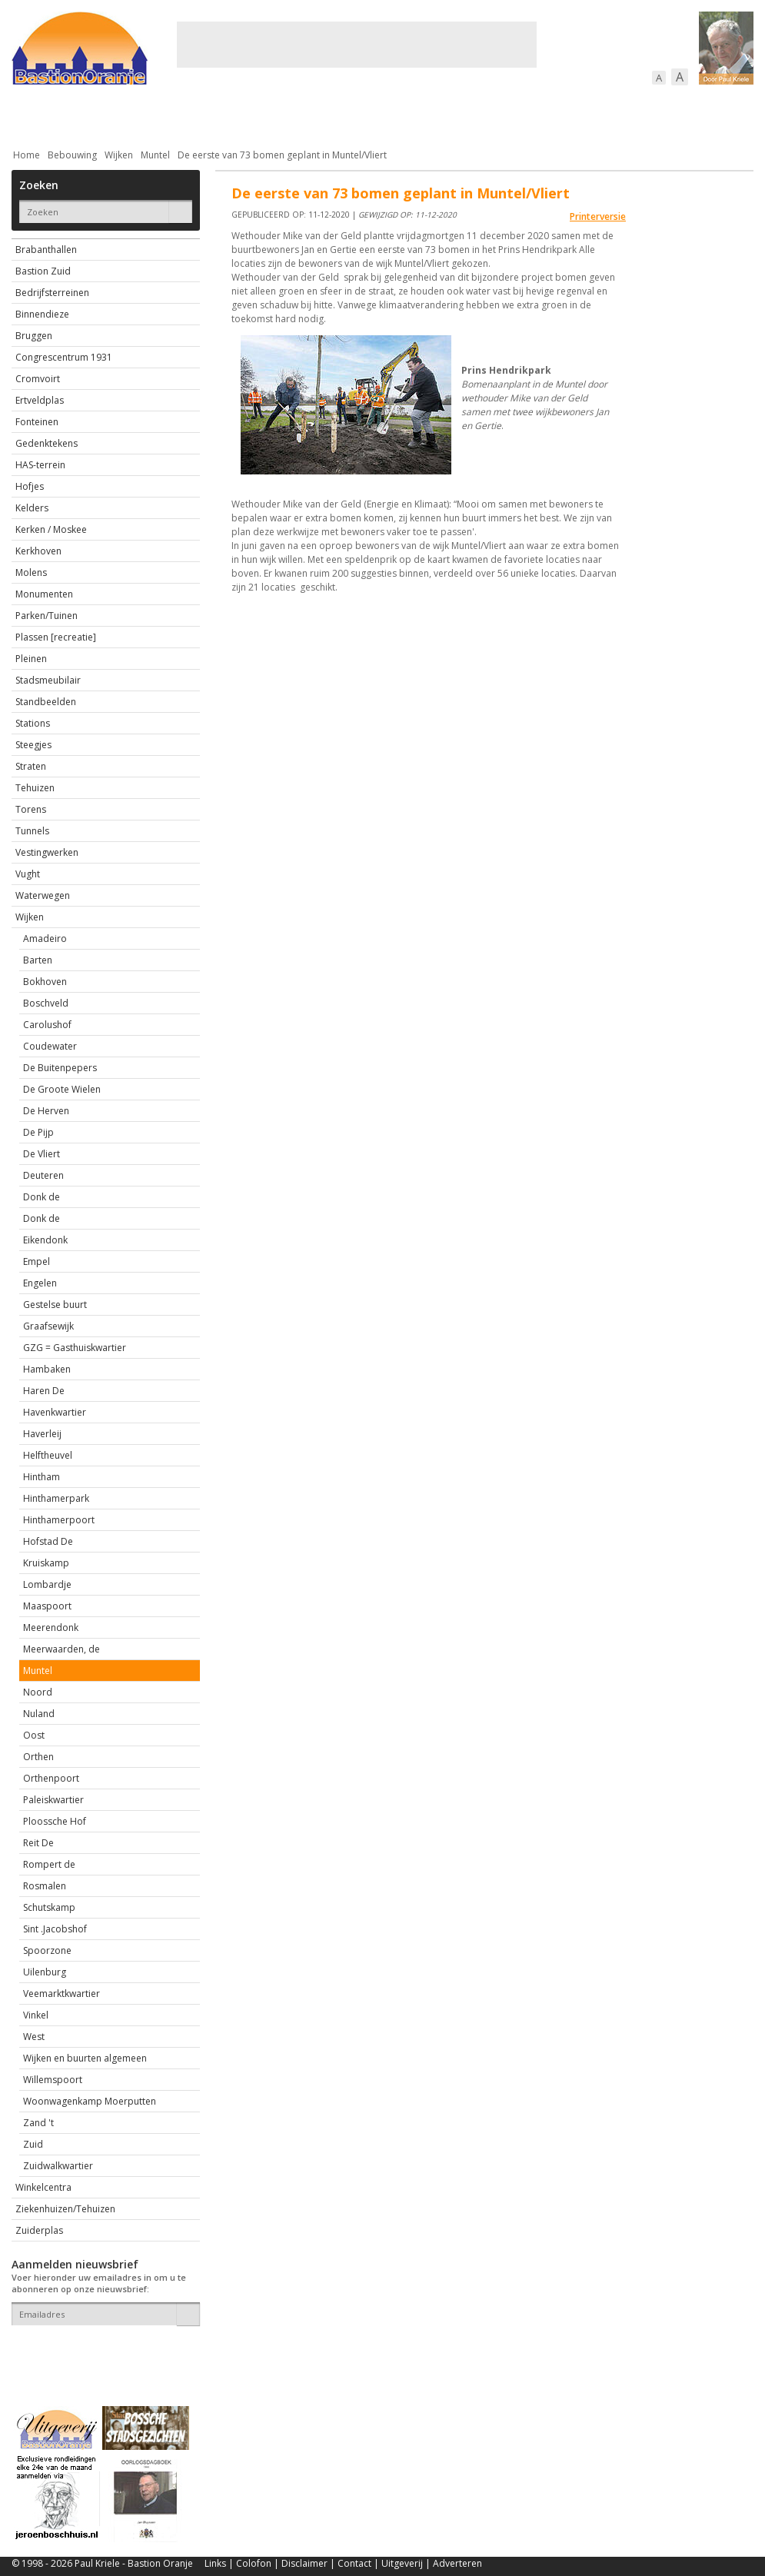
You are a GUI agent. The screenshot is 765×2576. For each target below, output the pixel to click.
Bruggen (33, 335)
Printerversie (598, 216)
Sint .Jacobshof (55, 1928)
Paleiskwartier (53, 1799)
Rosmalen (44, 1885)
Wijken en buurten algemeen (85, 2058)
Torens (30, 809)
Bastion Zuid (43, 271)
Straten (30, 766)
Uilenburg (44, 1972)
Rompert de (49, 1864)
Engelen (40, 1283)
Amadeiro (45, 938)
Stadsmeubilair (48, 680)
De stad (94, 115)
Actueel (32, 115)
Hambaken (47, 1369)
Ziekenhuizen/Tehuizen (65, 2208)
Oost (34, 1735)
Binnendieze (42, 314)
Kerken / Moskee (51, 529)
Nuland (39, 1713)
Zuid (33, 2144)
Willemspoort (52, 2079)
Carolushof (47, 1024)
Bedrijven (380, 115)
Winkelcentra (43, 2187)
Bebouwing (167, 115)
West (34, 2036)
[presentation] (101, 2352)
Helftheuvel (47, 1455)
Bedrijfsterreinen (52, 292)
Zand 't (38, 2122)
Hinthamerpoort (59, 1519)
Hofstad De (48, 1541)
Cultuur (313, 115)
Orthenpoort (51, 1778)
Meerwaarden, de (61, 1649)
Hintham (41, 1476)
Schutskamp (49, 1907)
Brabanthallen (46, 249)
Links (215, 2563)
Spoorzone (47, 1950)
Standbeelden (45, 701)
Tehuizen (35, 787)
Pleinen (31, 658)
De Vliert (41, 1153)
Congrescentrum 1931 (63, 357)
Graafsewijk (48, 1326)
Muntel (155, 154)
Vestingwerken (46, 852)
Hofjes (29, 486)
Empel (36, 1261)
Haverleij (42, 1433)
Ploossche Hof (54, 1821)
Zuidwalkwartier (58, 2165)
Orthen (38, 1756)
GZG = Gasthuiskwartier (74, 1347)
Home (26, 154)
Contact (354, 2563)
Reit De (38, 1842)
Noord (37, 1692)
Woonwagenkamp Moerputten (89, 2101)
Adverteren (457, 2563)
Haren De (44, 1390)
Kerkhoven (38, 550)
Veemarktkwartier (61, 1993)
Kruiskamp (46, 1562)
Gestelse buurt (55, 1304)
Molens (31, 572)
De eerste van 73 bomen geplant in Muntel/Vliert (282, 154)
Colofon (253, 2563)
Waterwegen (42, 895)
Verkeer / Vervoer (473, 115)
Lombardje (47, 1584)
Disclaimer (304, 2563)
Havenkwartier (54, 1412)
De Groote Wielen (62, 1089)
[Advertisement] (357, 45)
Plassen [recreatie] (55, 637)
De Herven (46, 1110)
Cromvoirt (37, 378)
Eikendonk (45, 1239)
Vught (27, 873)
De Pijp (38, 1132)
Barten (37, 960)
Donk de (41, 1196)
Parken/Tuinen (46, 615)
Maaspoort (47, 1605)
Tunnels (32, 830)
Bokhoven (45, 981)
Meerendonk (50, 1627)
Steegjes (33, 744)
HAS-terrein (40, 464)
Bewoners (245, 115)
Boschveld (45, 1003)
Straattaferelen (637, 115)
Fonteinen (36, 421)
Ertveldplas (39, 400)
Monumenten (44, 594)
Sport (556, 115)
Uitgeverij (402, 2563)
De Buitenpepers (60, 1067)
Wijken (119, 154)
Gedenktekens (46, 443)
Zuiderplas (39, 2230)
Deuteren (43, 1175)
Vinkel (35, 2015)
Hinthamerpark (56, 1498)
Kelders (31, 507)
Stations (32, 723)
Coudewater (50, 1046)
